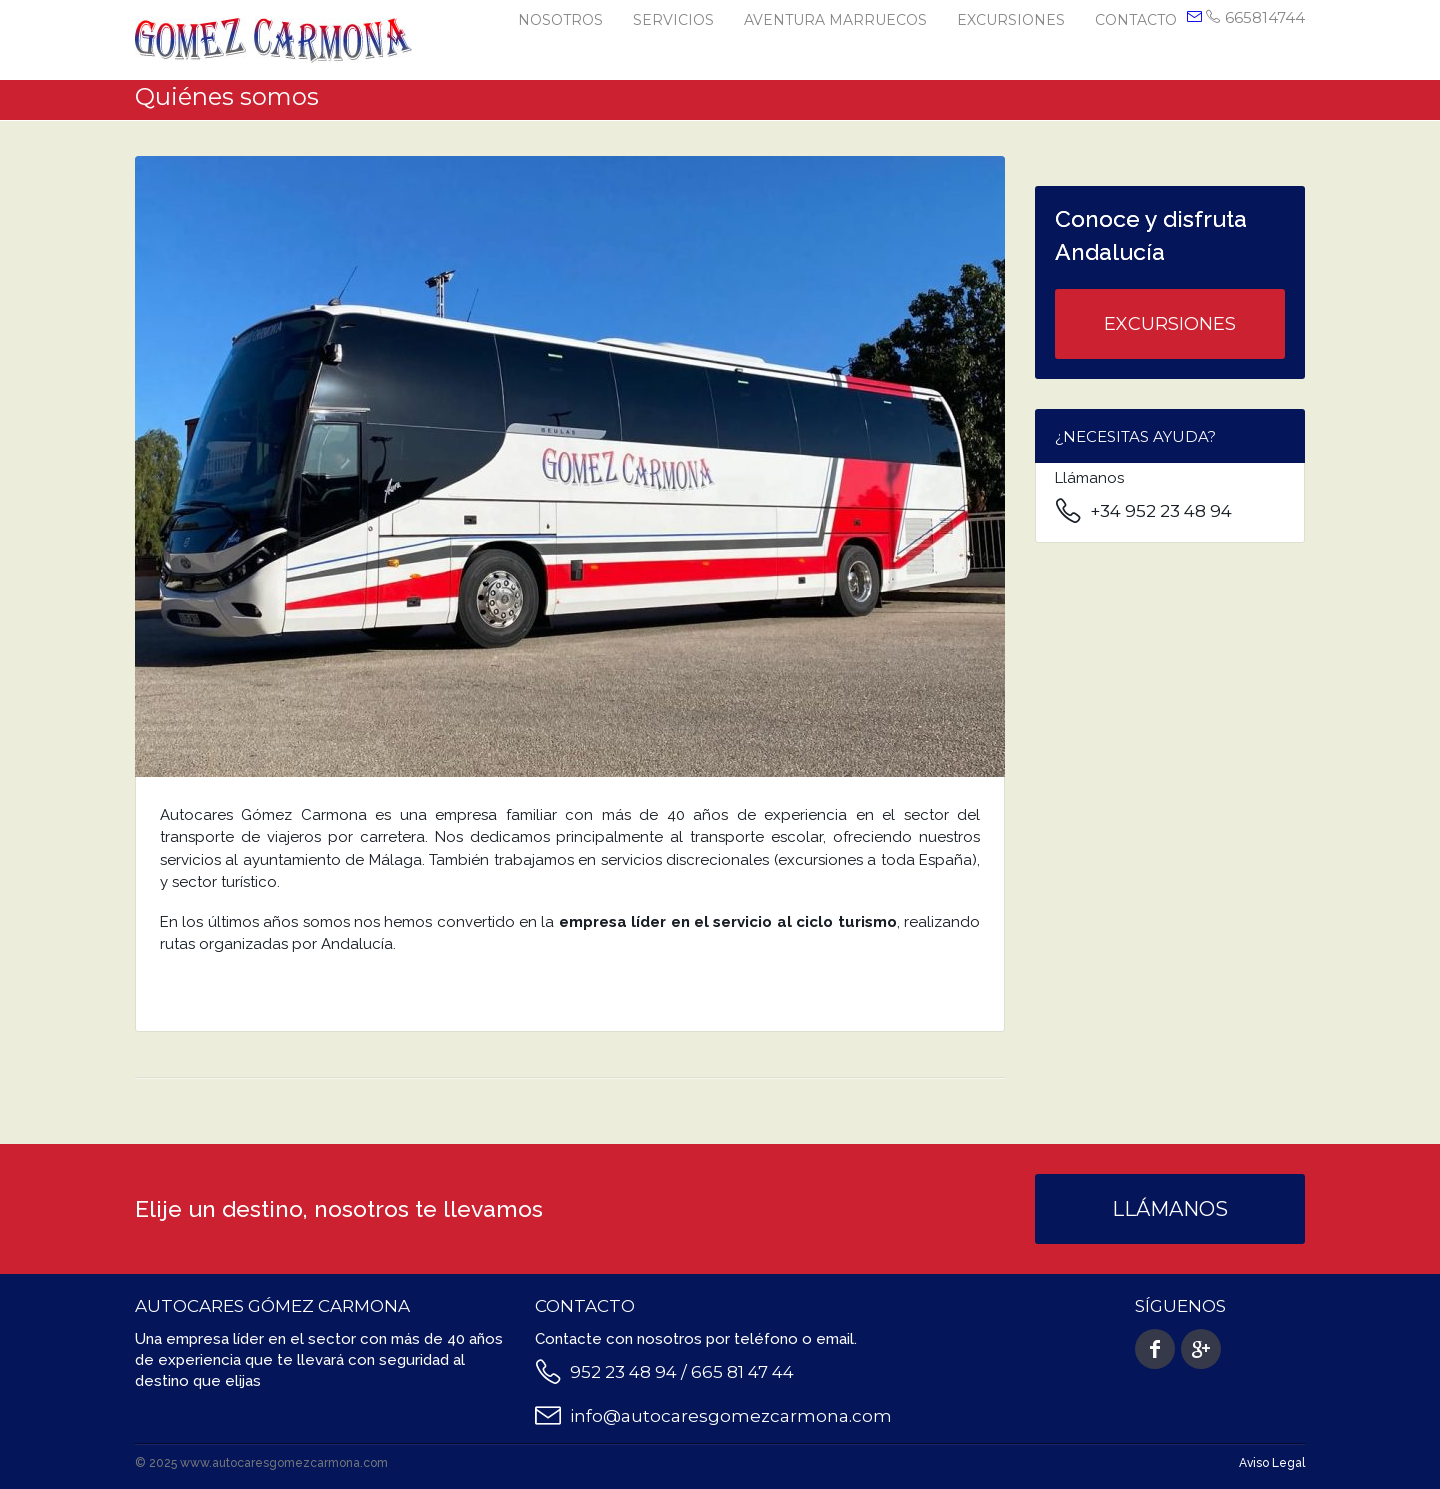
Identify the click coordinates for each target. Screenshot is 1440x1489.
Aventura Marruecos (835, 20)
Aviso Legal (1272, 1463)
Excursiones (1011, 20)
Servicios (673, 20)
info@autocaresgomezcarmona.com (731, 1416)
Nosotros (560, 20)
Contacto (1136, 20)
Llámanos (1170, 1209)
